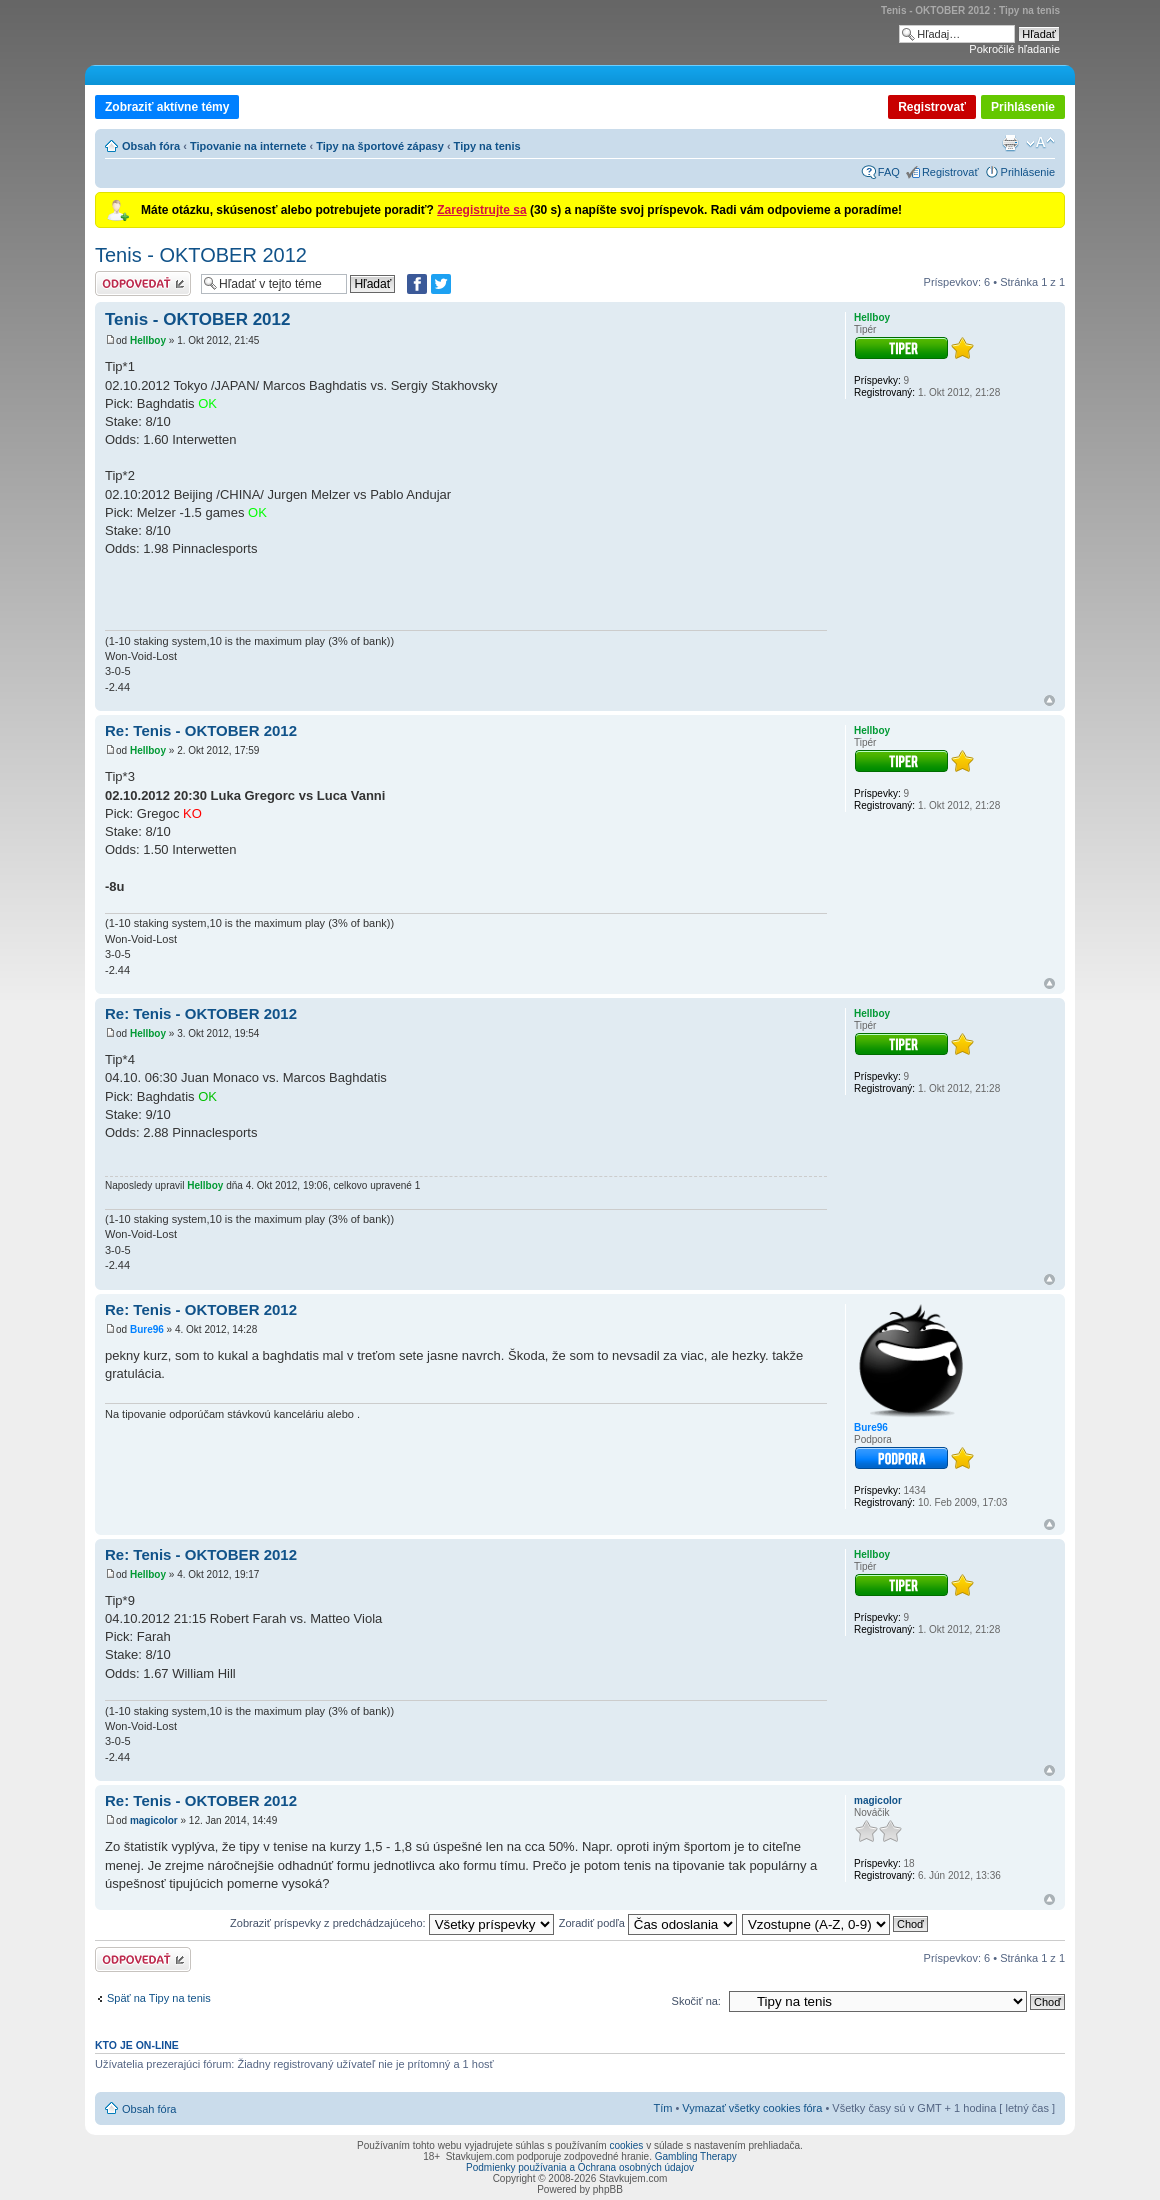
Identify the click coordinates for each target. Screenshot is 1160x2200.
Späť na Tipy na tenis (159, 1998)
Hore (1049, 700)
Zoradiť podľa (648, 1923)
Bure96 (147, 1329)
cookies (626, 2145)
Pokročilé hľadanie (1014, 49)
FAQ (889, 172)
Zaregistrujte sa (481, 210)
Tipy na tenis (487, 146)
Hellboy (148, 340)
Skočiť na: (696, 2001)
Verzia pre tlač (1010, 143)
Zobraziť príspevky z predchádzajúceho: (392, 1923)
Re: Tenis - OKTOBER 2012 (201, 730)
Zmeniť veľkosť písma (1040, 143)
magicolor (154, 1820)
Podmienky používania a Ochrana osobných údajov (580, 2167)
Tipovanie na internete (248, 146)
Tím (662, 2108)
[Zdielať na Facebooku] (417, 284)
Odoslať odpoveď (143, 283)
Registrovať (932, 107)
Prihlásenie (1023, 107)
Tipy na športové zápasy (380, 146)
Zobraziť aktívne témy (167, 107)
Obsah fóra (151, 146)
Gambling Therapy (696, 2156)
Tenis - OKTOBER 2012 (201, 255)
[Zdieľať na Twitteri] (441, 284)
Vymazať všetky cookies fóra (752, 2108)
